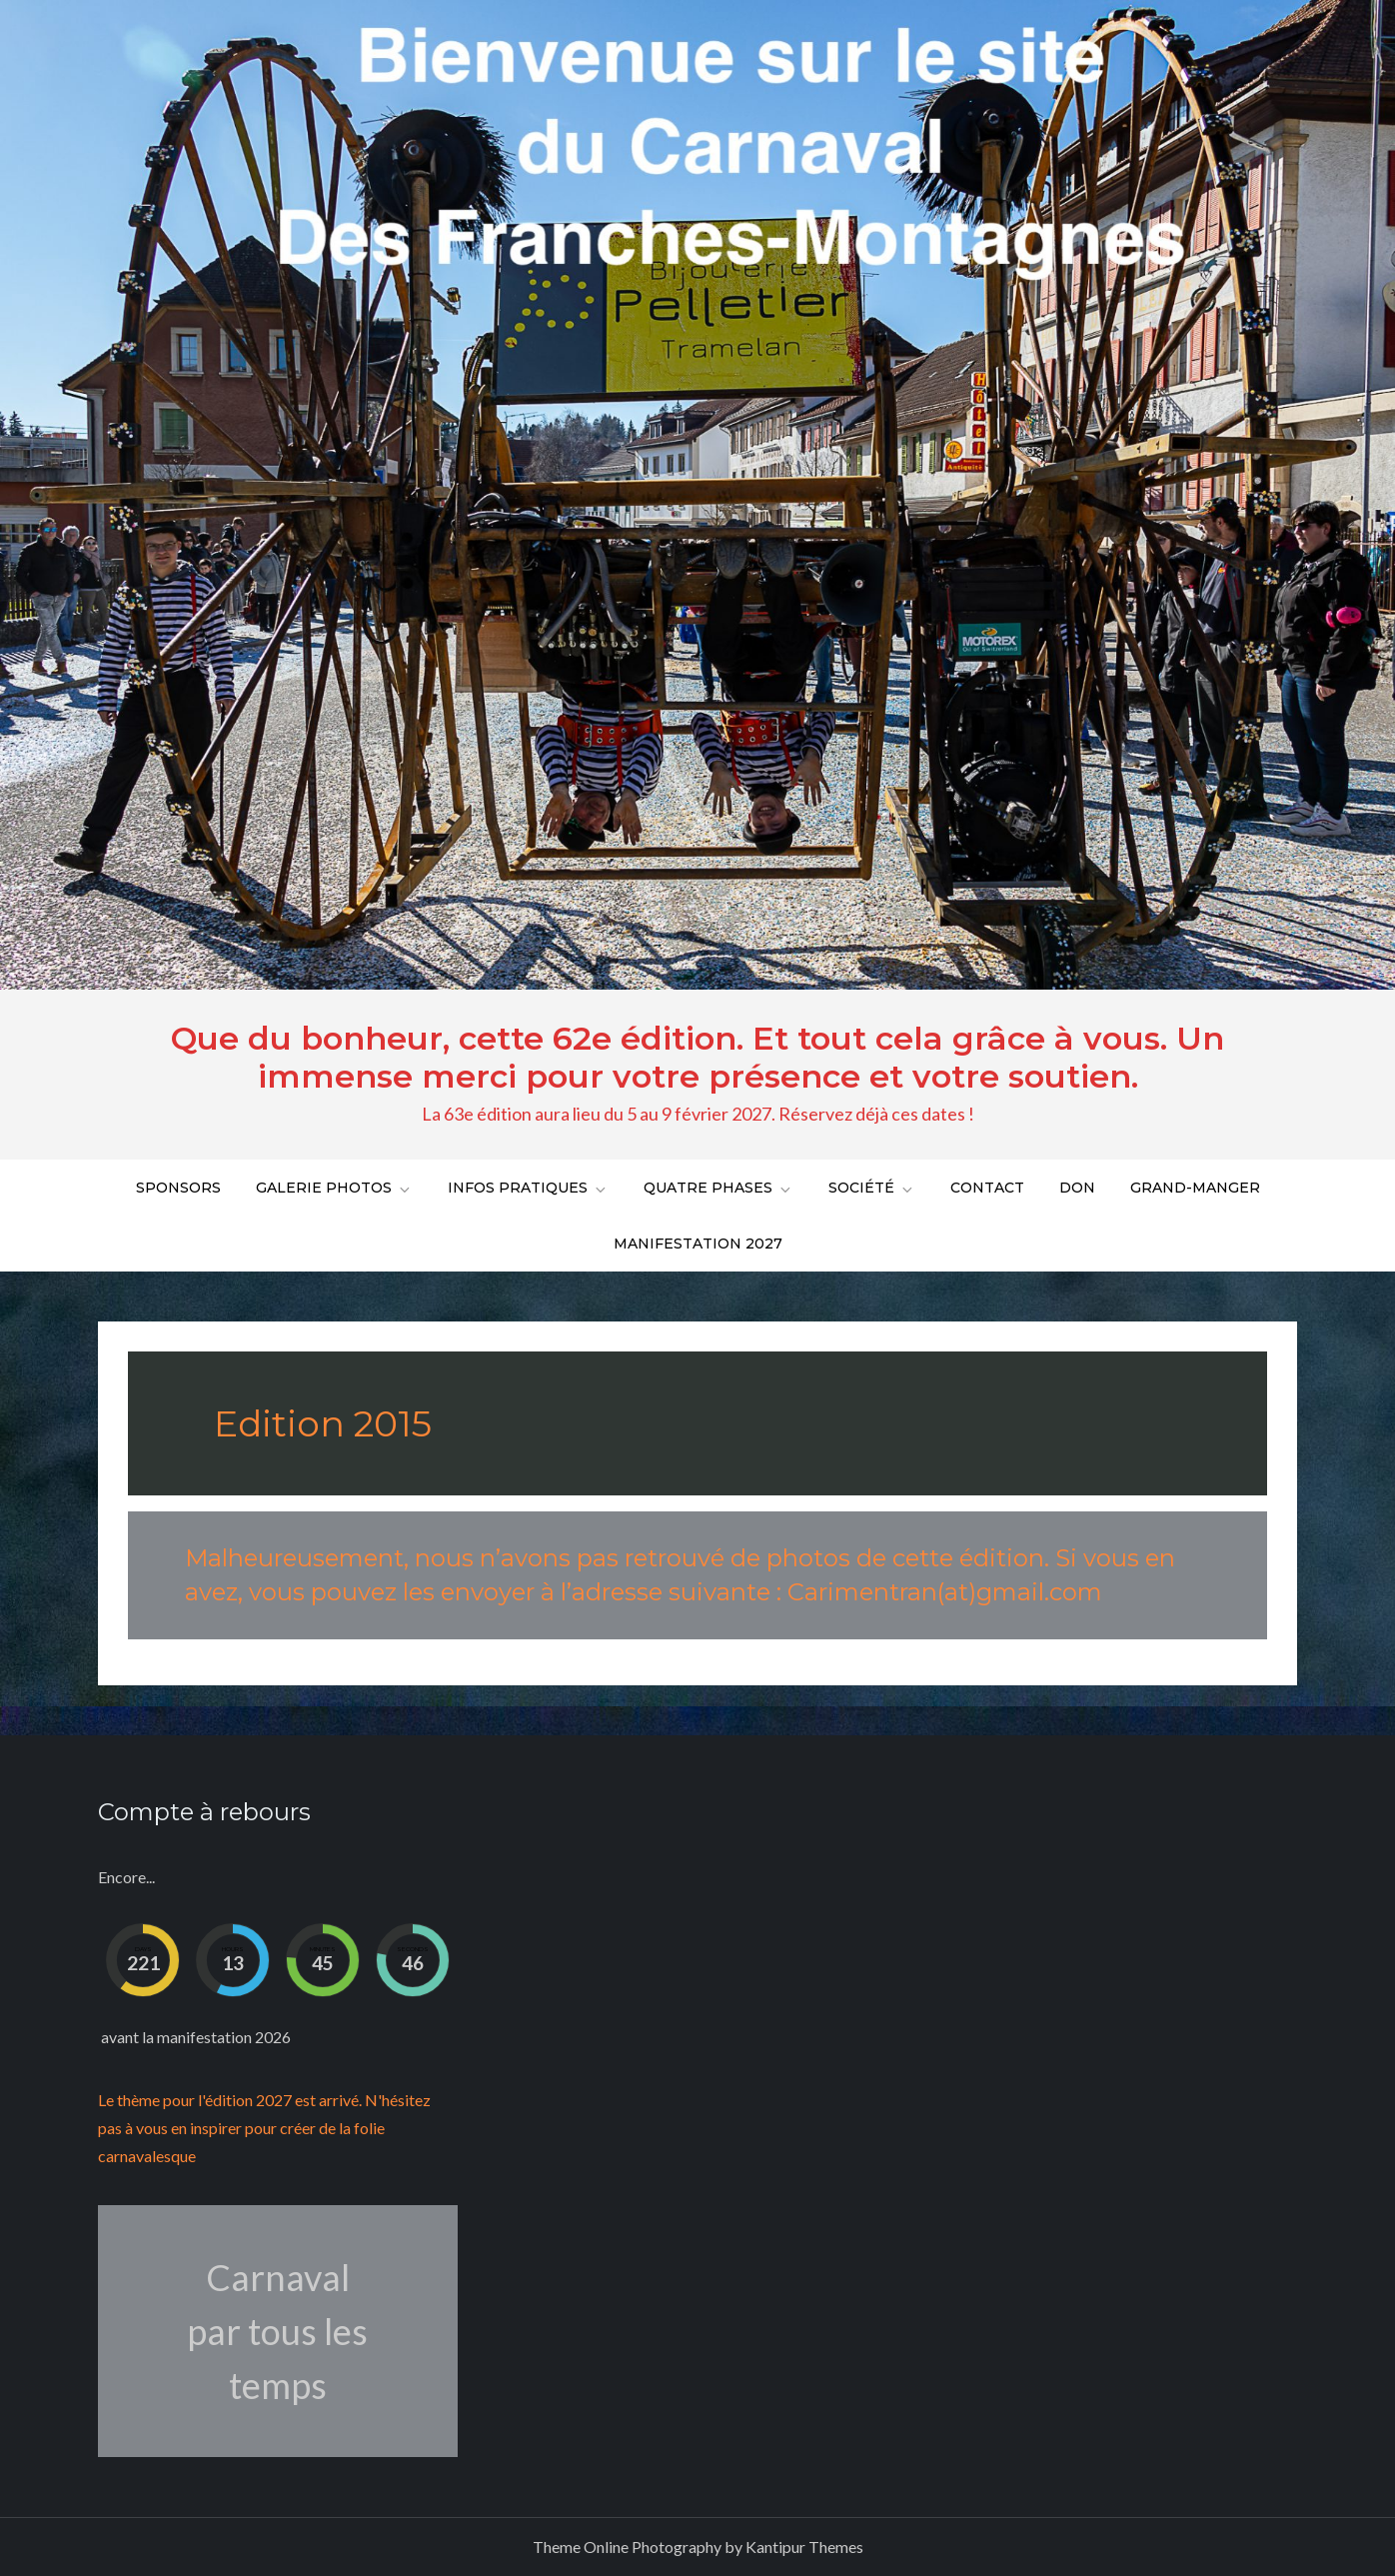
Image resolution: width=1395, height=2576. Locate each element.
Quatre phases (718, 1188)
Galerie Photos (334, 1188)
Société (871, 1188)
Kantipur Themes (804, 2546)
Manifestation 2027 (698, 1244)
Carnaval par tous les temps (277, 2331)
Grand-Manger (1195, 1188)
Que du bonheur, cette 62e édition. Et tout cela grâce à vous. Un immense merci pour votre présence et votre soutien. (697, 1057)
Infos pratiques (528, 1188)
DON (1077, 1188)
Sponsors (178, 1188)
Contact (987, 1188)
